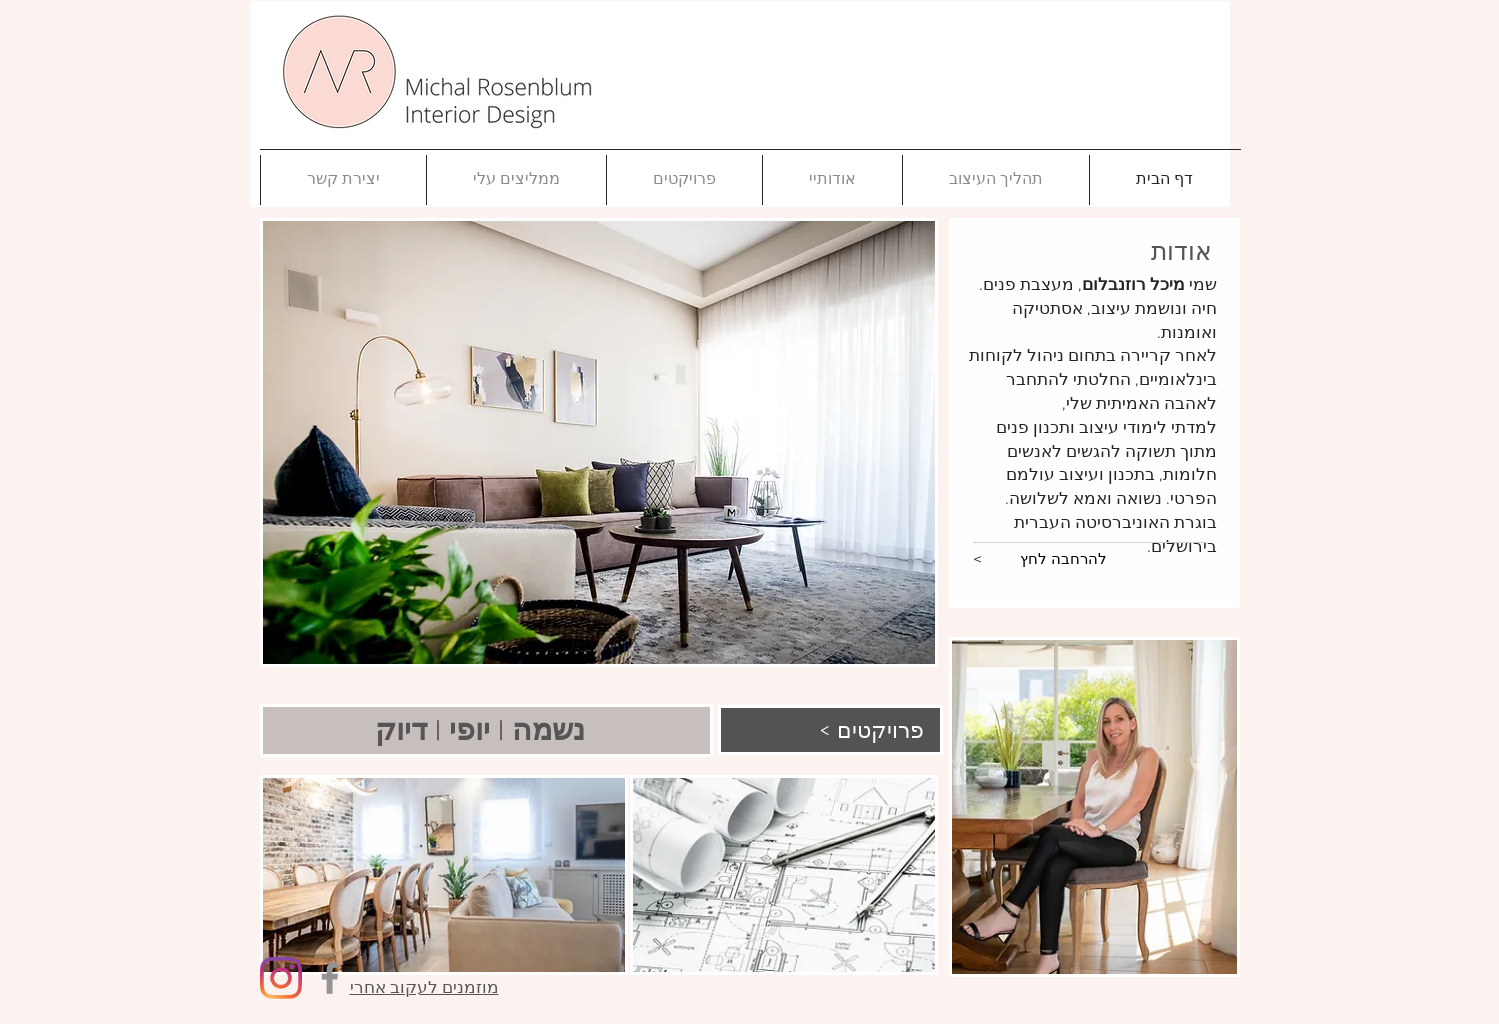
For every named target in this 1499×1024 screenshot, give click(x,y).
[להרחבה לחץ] (1063, 560)
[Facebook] (330, 978)
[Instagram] (281, 978)
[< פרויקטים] (828, 730)
